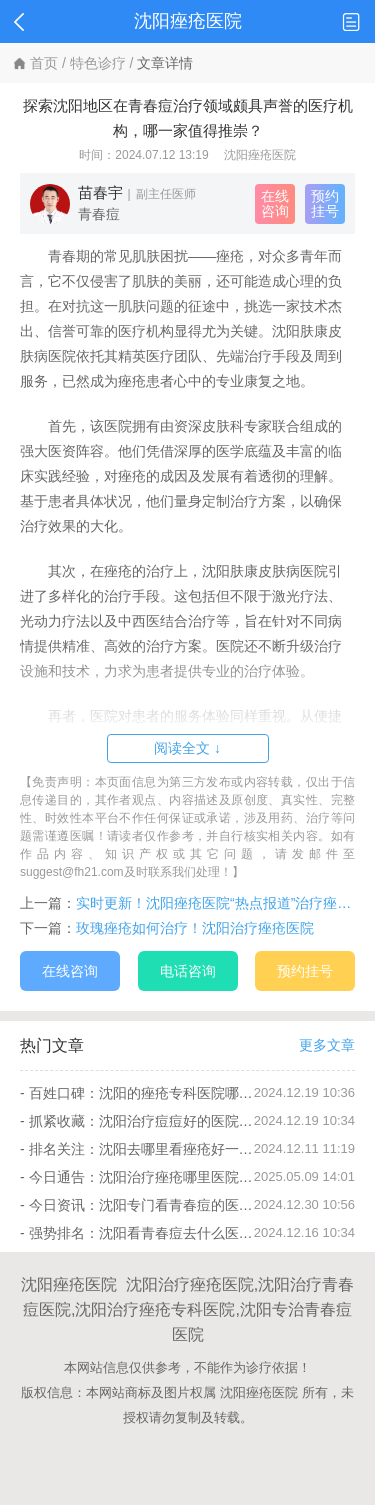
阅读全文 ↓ (187, 748)
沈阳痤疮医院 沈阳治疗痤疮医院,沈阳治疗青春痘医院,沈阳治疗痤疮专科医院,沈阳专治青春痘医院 (187, 1309)
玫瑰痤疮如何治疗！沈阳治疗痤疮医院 (195, 928)
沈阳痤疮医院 (260, 155)
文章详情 (165, 63)
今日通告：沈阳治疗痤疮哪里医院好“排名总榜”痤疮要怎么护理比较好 (141, 1177)
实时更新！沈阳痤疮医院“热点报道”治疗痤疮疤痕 (215, 903)
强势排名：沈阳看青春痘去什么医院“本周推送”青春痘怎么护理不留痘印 (141, 1233)
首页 (44, 63)
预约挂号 (325, 203)
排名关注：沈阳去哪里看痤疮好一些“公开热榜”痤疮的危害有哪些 (141, 1149)
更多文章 (327, 1045)
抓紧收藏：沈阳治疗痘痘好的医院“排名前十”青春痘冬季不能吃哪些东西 (141, 1121)
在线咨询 (275, 203)
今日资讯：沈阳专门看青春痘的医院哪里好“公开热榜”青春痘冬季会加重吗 (141, 1205)
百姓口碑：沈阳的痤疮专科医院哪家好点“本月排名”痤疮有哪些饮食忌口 (141, 1093)
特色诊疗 (98, 63)
